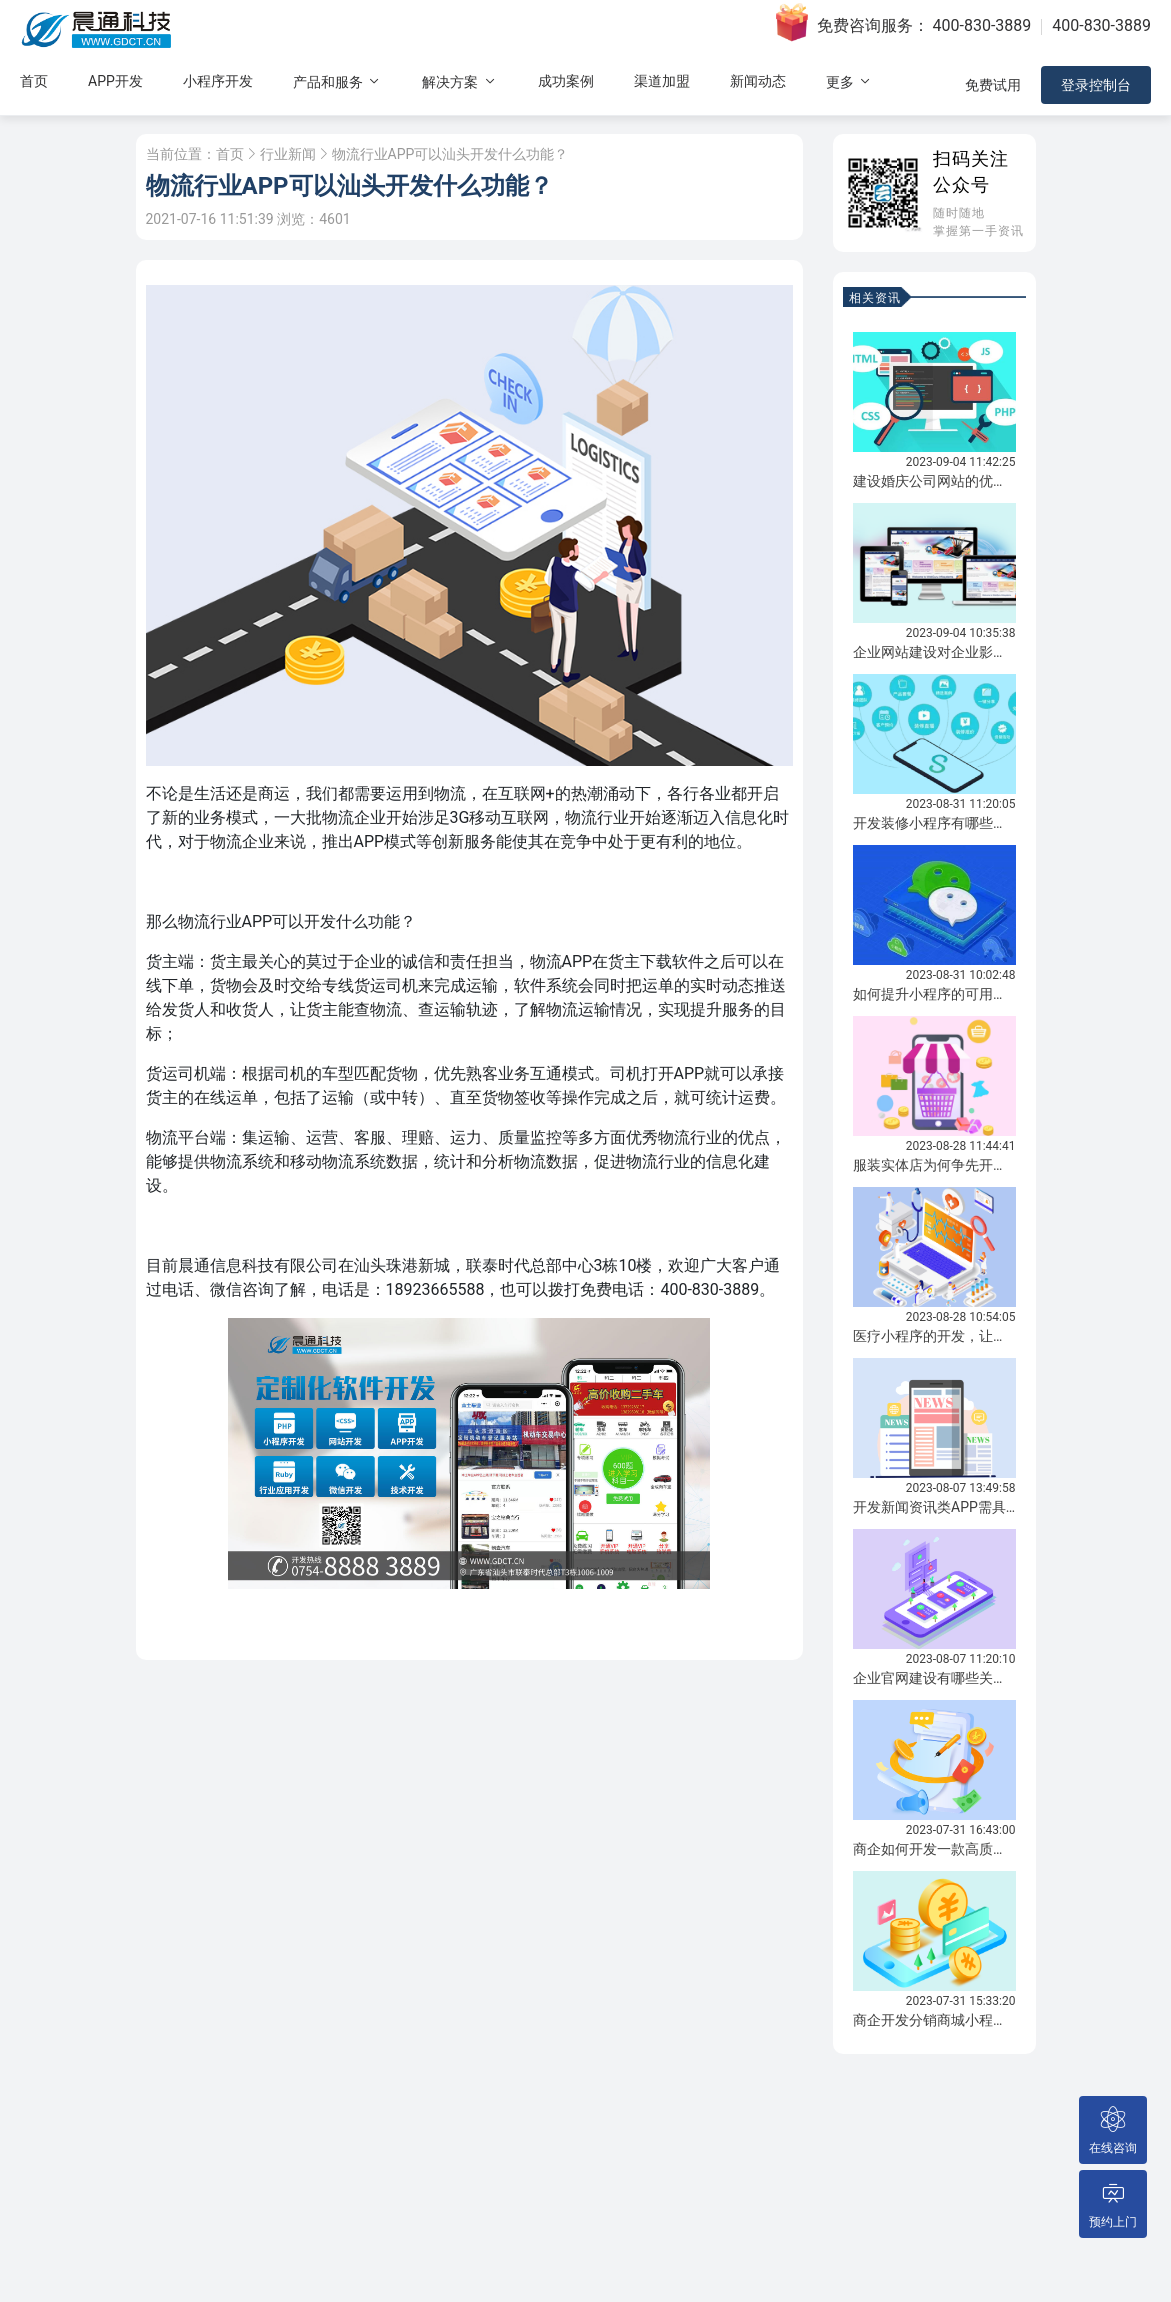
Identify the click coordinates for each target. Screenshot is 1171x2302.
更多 (849, 81)
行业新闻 (288, 154)
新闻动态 (758, 81)
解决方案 (459, 81)
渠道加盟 (662, 81)
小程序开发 (218, 81)
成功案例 (566, 81)
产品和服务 (337, 81)
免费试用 (993, 85)
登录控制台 (1096, 85)
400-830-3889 (982, 25)
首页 (34, 81)
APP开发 (115, 81)
